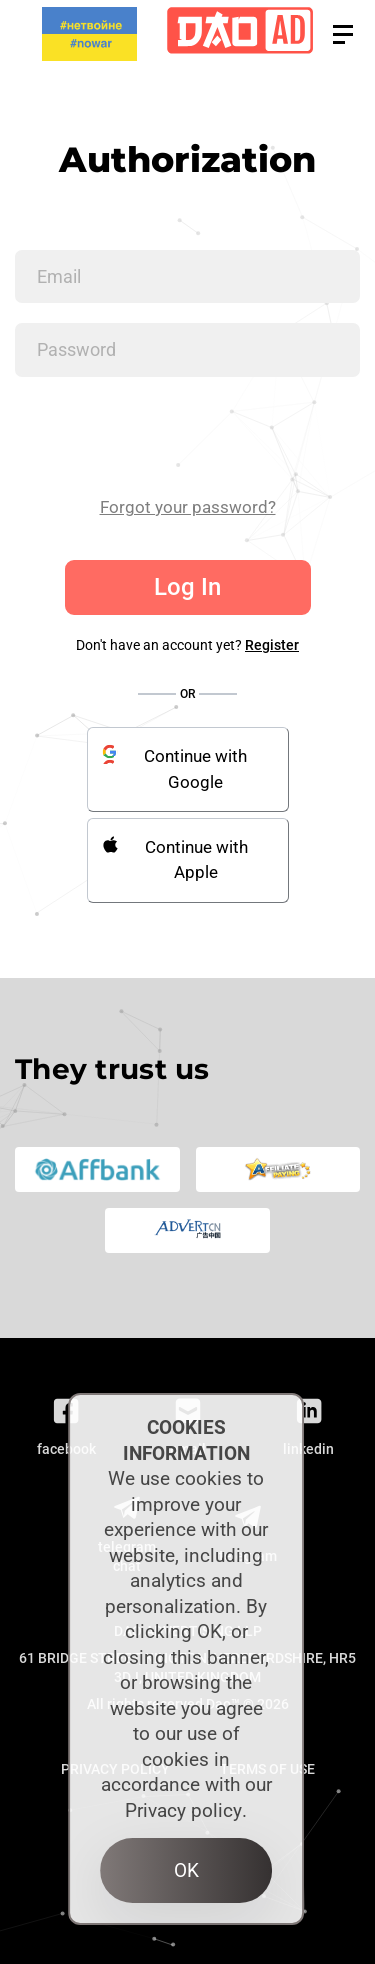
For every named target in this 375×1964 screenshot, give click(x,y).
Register (272, 645)
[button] (343, 34)
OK (186, 1870)
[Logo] (240, 34)
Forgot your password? (188, 507)
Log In (187, 587)
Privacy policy (183, 1810)
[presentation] (167, 436)
